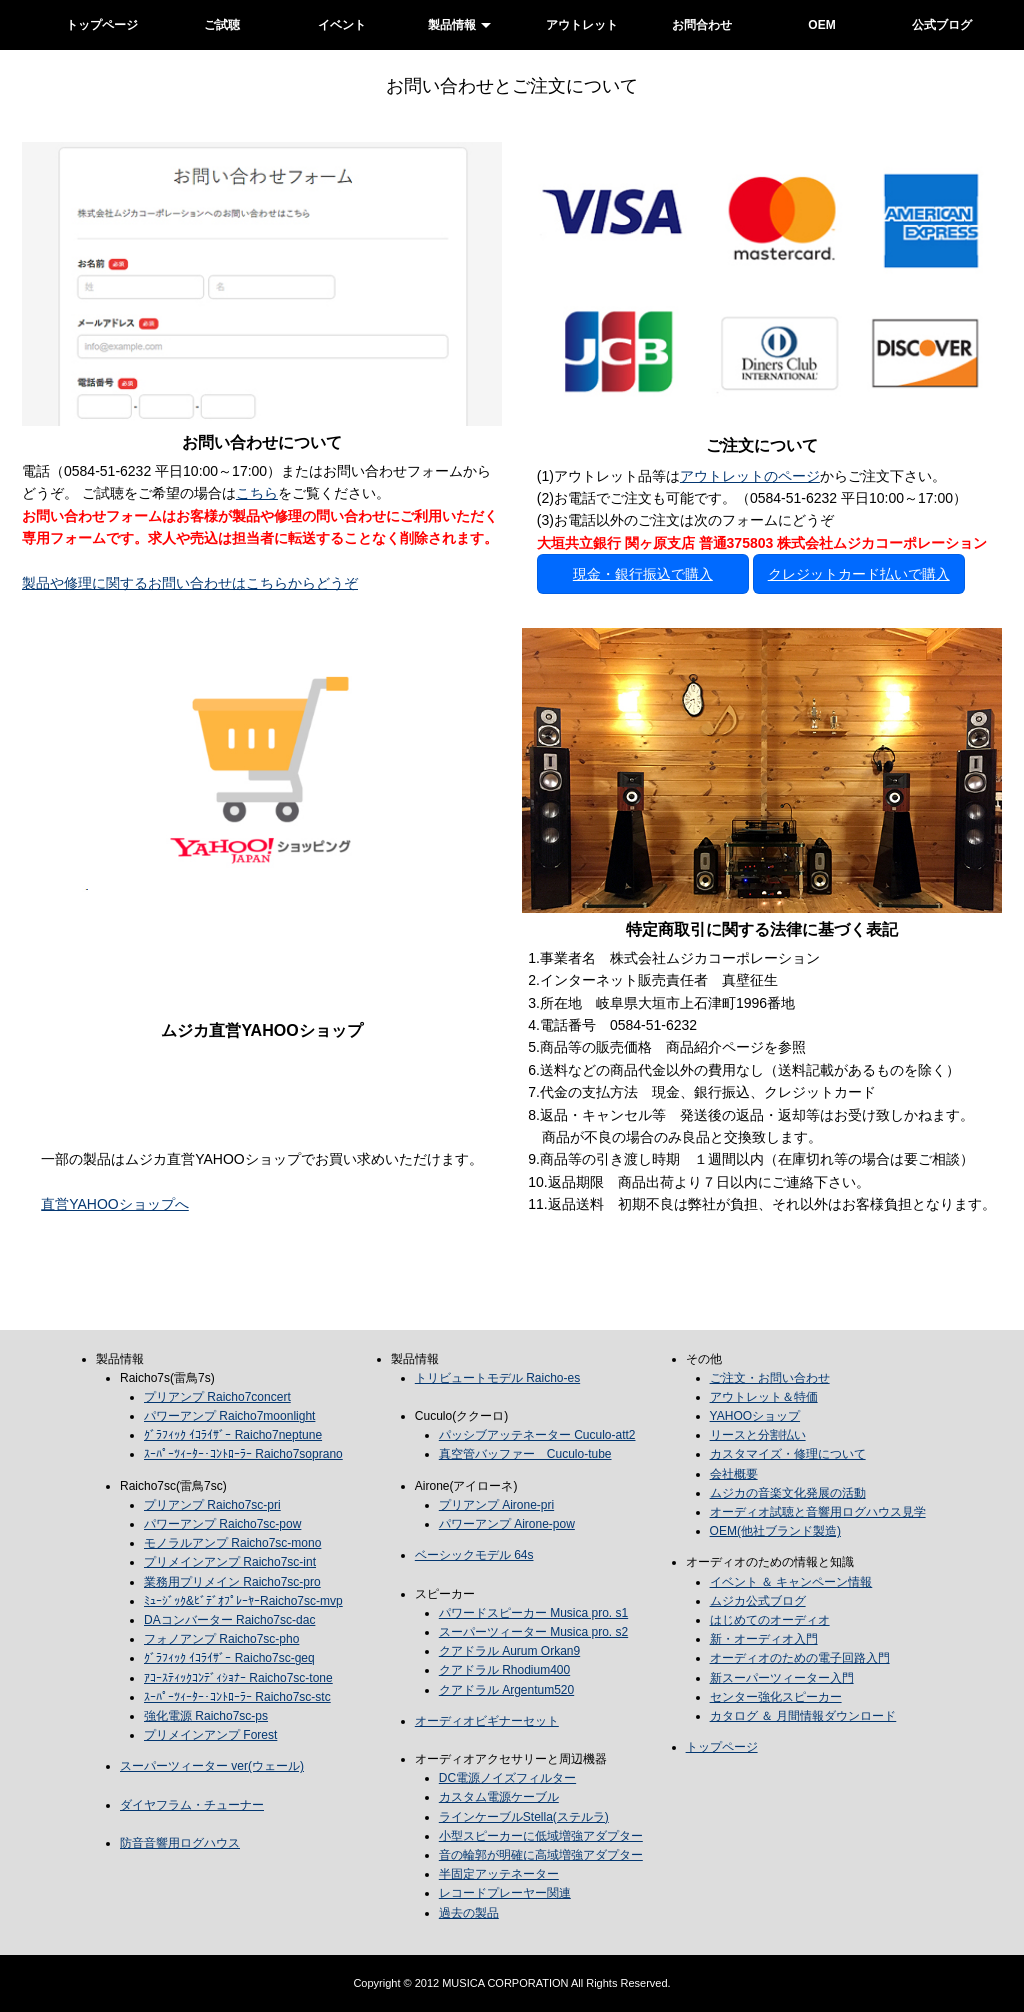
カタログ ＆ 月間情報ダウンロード (803, 1716)
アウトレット (582, 25)
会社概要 (734, 1474)
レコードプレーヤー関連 (505, 1893)
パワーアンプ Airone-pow (507, 1524)
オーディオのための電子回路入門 (800, 1658)
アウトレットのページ (750, 476)
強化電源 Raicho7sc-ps (206, 1716)
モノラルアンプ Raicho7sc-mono (232, 1543)
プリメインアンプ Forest (210, 1735)
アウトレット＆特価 (764, 1397)
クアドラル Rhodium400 (504, 1670)
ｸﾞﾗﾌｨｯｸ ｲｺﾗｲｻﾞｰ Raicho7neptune (233, 1435)
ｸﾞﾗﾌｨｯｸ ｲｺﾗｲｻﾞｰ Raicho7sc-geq (229, 1658)
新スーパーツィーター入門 (782, 1678)
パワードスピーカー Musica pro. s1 (533, 1613)
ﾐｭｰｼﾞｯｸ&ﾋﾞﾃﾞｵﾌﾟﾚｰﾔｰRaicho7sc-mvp (243, 1601)
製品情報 (452, 25)
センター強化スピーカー (776, 1697)
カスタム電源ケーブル (499, 1797)
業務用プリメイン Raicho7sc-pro (232, 1582)
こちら (257, 493)
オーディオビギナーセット (487, 1721)
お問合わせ (702, 25)
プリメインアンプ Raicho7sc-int (230, 1562)
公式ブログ (942, 25)
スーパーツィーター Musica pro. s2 (533, 1632)
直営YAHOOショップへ (115, 1204)
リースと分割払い (758, 1435)
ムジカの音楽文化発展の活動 (788, 1493)
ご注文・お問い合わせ (770, 1378)
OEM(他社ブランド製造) (775, 1531)
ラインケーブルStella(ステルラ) (524, 1817)
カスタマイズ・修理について (788, 1454)
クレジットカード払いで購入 (859, 574)
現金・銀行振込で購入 (643, 574)
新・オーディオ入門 (764, 1639)
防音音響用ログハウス (180, 1843)
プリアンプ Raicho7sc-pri (212, 1505)
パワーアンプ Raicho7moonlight (229, 1416)
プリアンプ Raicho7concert (217, 1397)
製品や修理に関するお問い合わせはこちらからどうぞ (190, 583)
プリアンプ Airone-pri (496, 1505)
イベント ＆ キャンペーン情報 (791, 1582)
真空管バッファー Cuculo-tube (525, 1454)
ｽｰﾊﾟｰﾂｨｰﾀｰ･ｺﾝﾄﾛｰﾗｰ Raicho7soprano (243, 1454)
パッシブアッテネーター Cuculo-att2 (537, 1435)
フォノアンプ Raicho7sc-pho (221, 1639)
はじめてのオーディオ (770, 1620)
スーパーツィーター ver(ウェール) (212, 1766)
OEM (821, 25)
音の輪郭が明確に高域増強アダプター (541, 1855)
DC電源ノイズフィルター (507, 1778)
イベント (342, 25)
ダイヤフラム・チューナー (192, 1805)
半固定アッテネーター (499, 1874)
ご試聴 (222, 25)
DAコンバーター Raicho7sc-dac (229, 1620)
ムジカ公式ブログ (758, 1601)
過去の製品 (469, 1913)
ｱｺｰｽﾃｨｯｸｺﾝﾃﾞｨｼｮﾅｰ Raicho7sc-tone (238, 1678)
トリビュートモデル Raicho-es (497, 1378)
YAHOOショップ (755, 1416)
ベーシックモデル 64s (474, 1555)
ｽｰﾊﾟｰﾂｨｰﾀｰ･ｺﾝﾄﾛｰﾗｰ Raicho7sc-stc (237, 1697)
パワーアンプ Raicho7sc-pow (222, 1524)
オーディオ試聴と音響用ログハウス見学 (818, 1512)
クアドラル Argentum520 (506, 1690)
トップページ (102, 25)
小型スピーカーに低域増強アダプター (541, 1836)
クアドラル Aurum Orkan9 (509, 1651)
